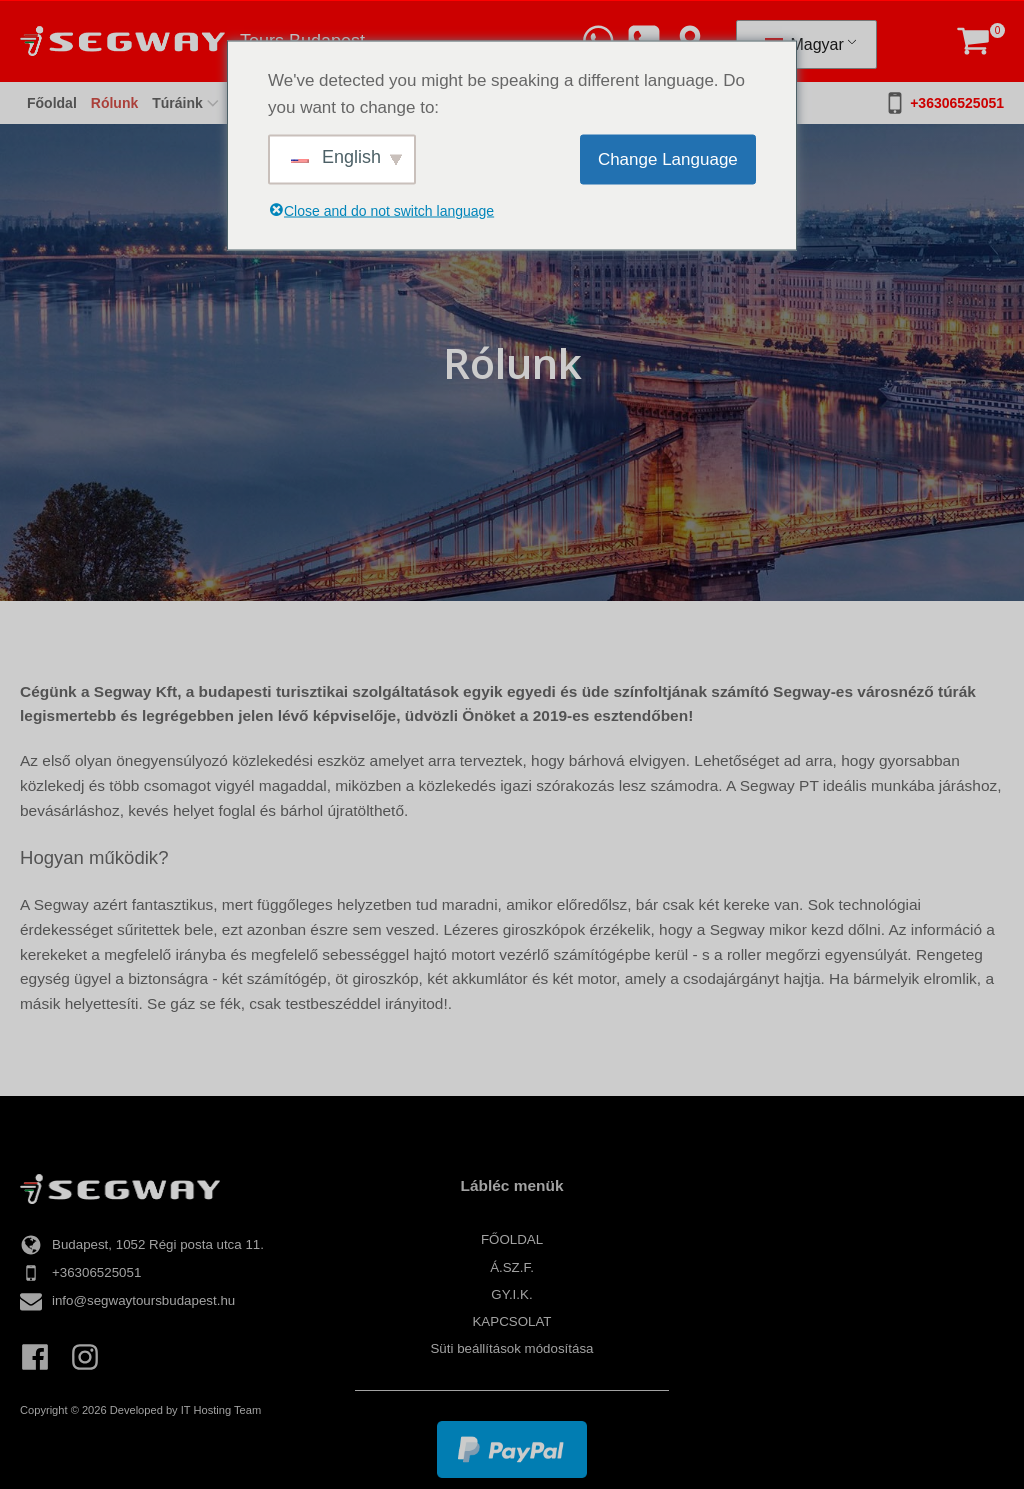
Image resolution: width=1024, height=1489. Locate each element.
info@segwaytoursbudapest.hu (143, 1300)
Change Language (668, 159)
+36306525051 (957, 103)
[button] (973, 41)
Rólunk (114, 103)
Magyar (804, 44)
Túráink (187, 103)
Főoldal (52, 103)
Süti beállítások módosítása (511, 1348)
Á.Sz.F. (512, 1267)
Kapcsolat (511, 1321)
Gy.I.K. (511, 1294)
